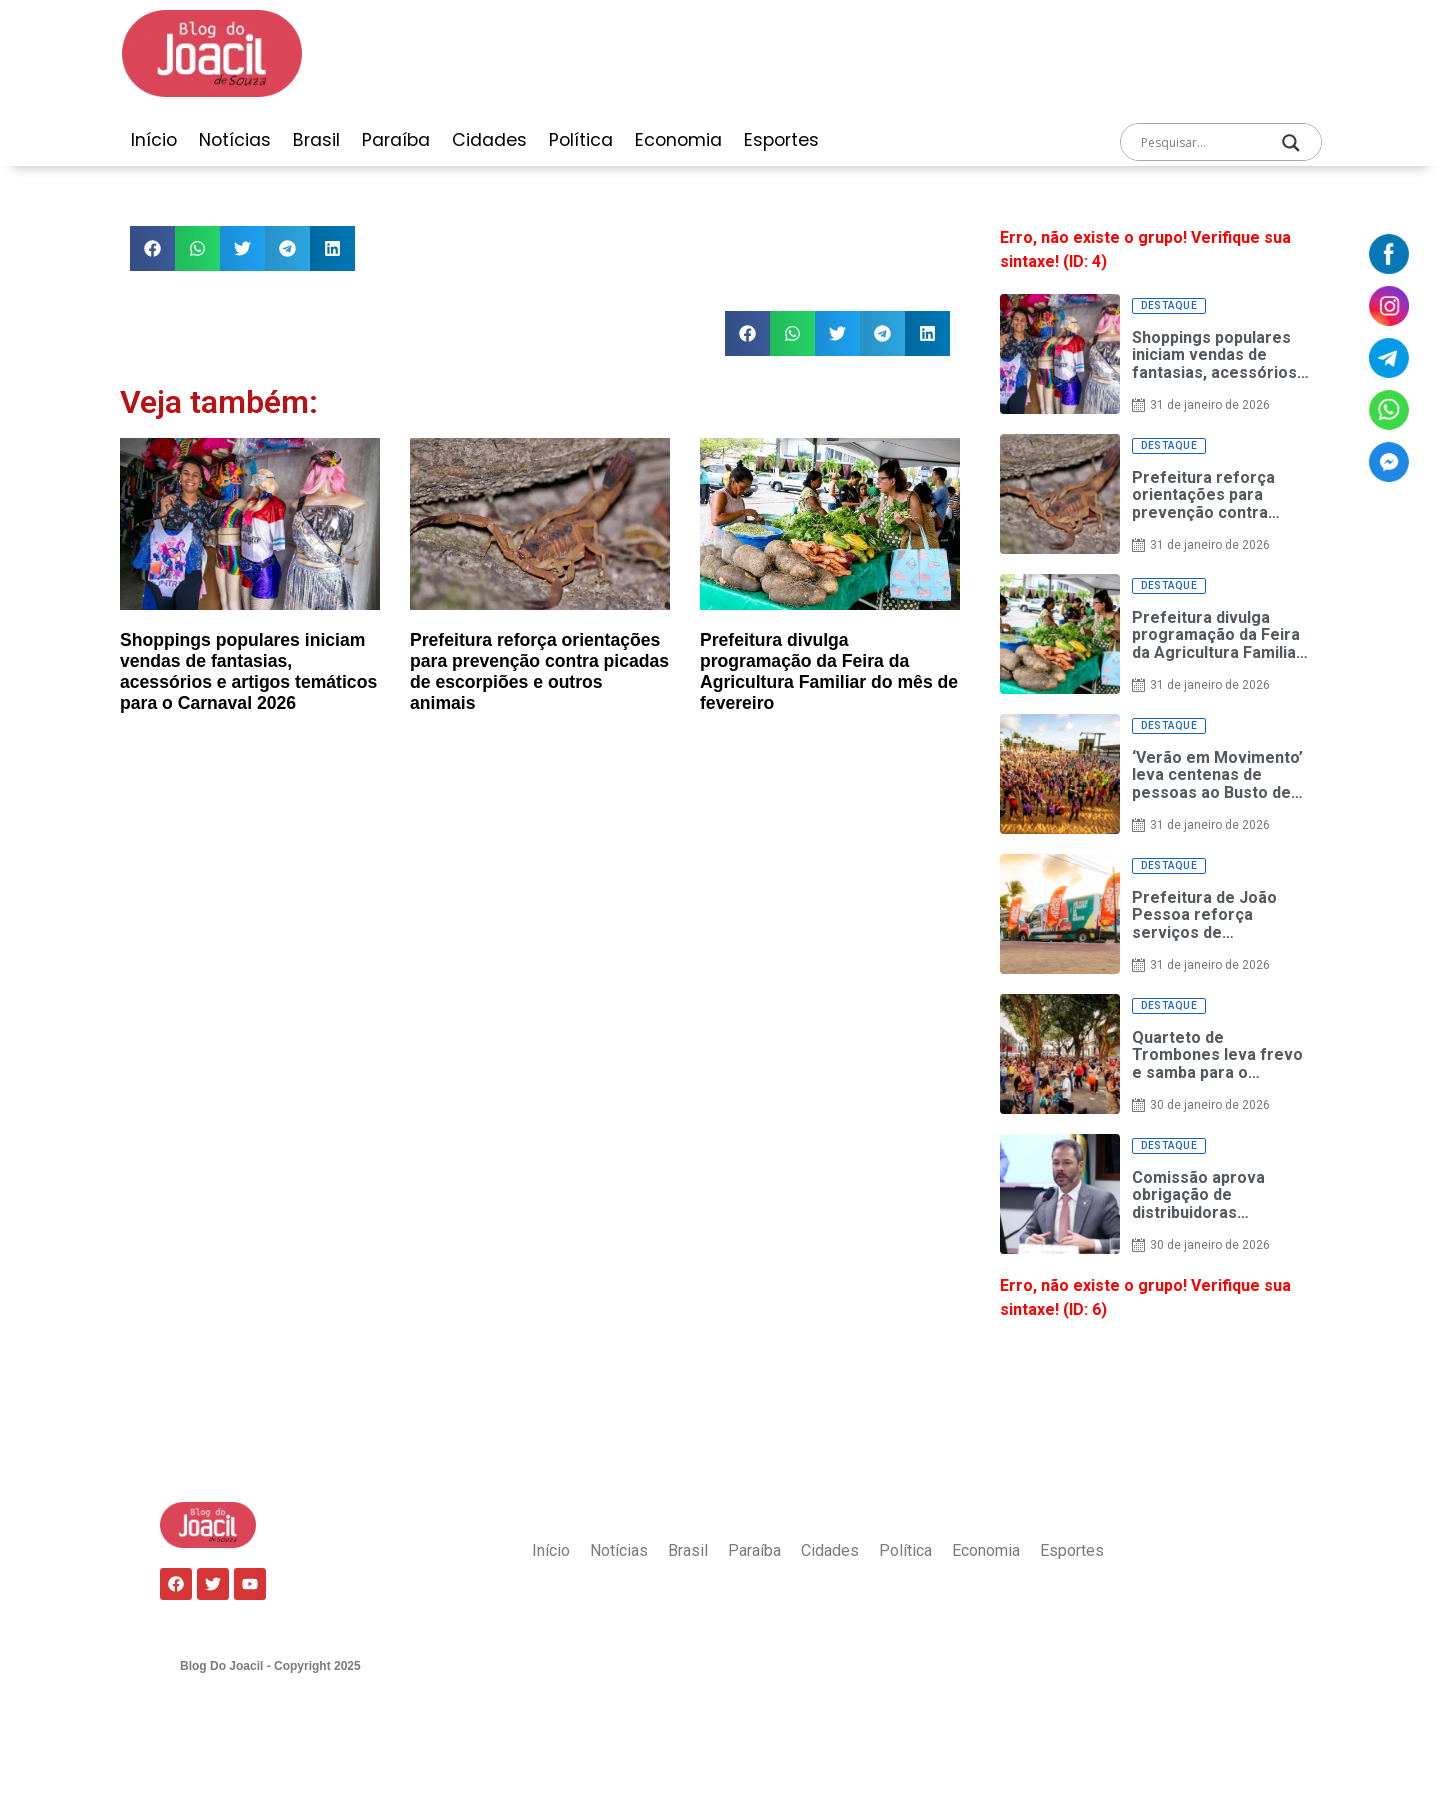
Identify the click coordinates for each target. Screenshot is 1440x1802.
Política (581, 140)
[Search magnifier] (1291, 143)
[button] (152, 248)
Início (154, 140)
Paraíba (396, 140)
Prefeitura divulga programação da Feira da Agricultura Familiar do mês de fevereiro (829, 671)
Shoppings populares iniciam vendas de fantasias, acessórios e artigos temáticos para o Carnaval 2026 (248, 671)
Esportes (781, 140)
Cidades (489, 140)
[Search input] (1201, 143)
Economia (678, 140)
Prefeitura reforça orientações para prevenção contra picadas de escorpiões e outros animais (539, 671)
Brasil (316, 140)
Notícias (235, 140)
